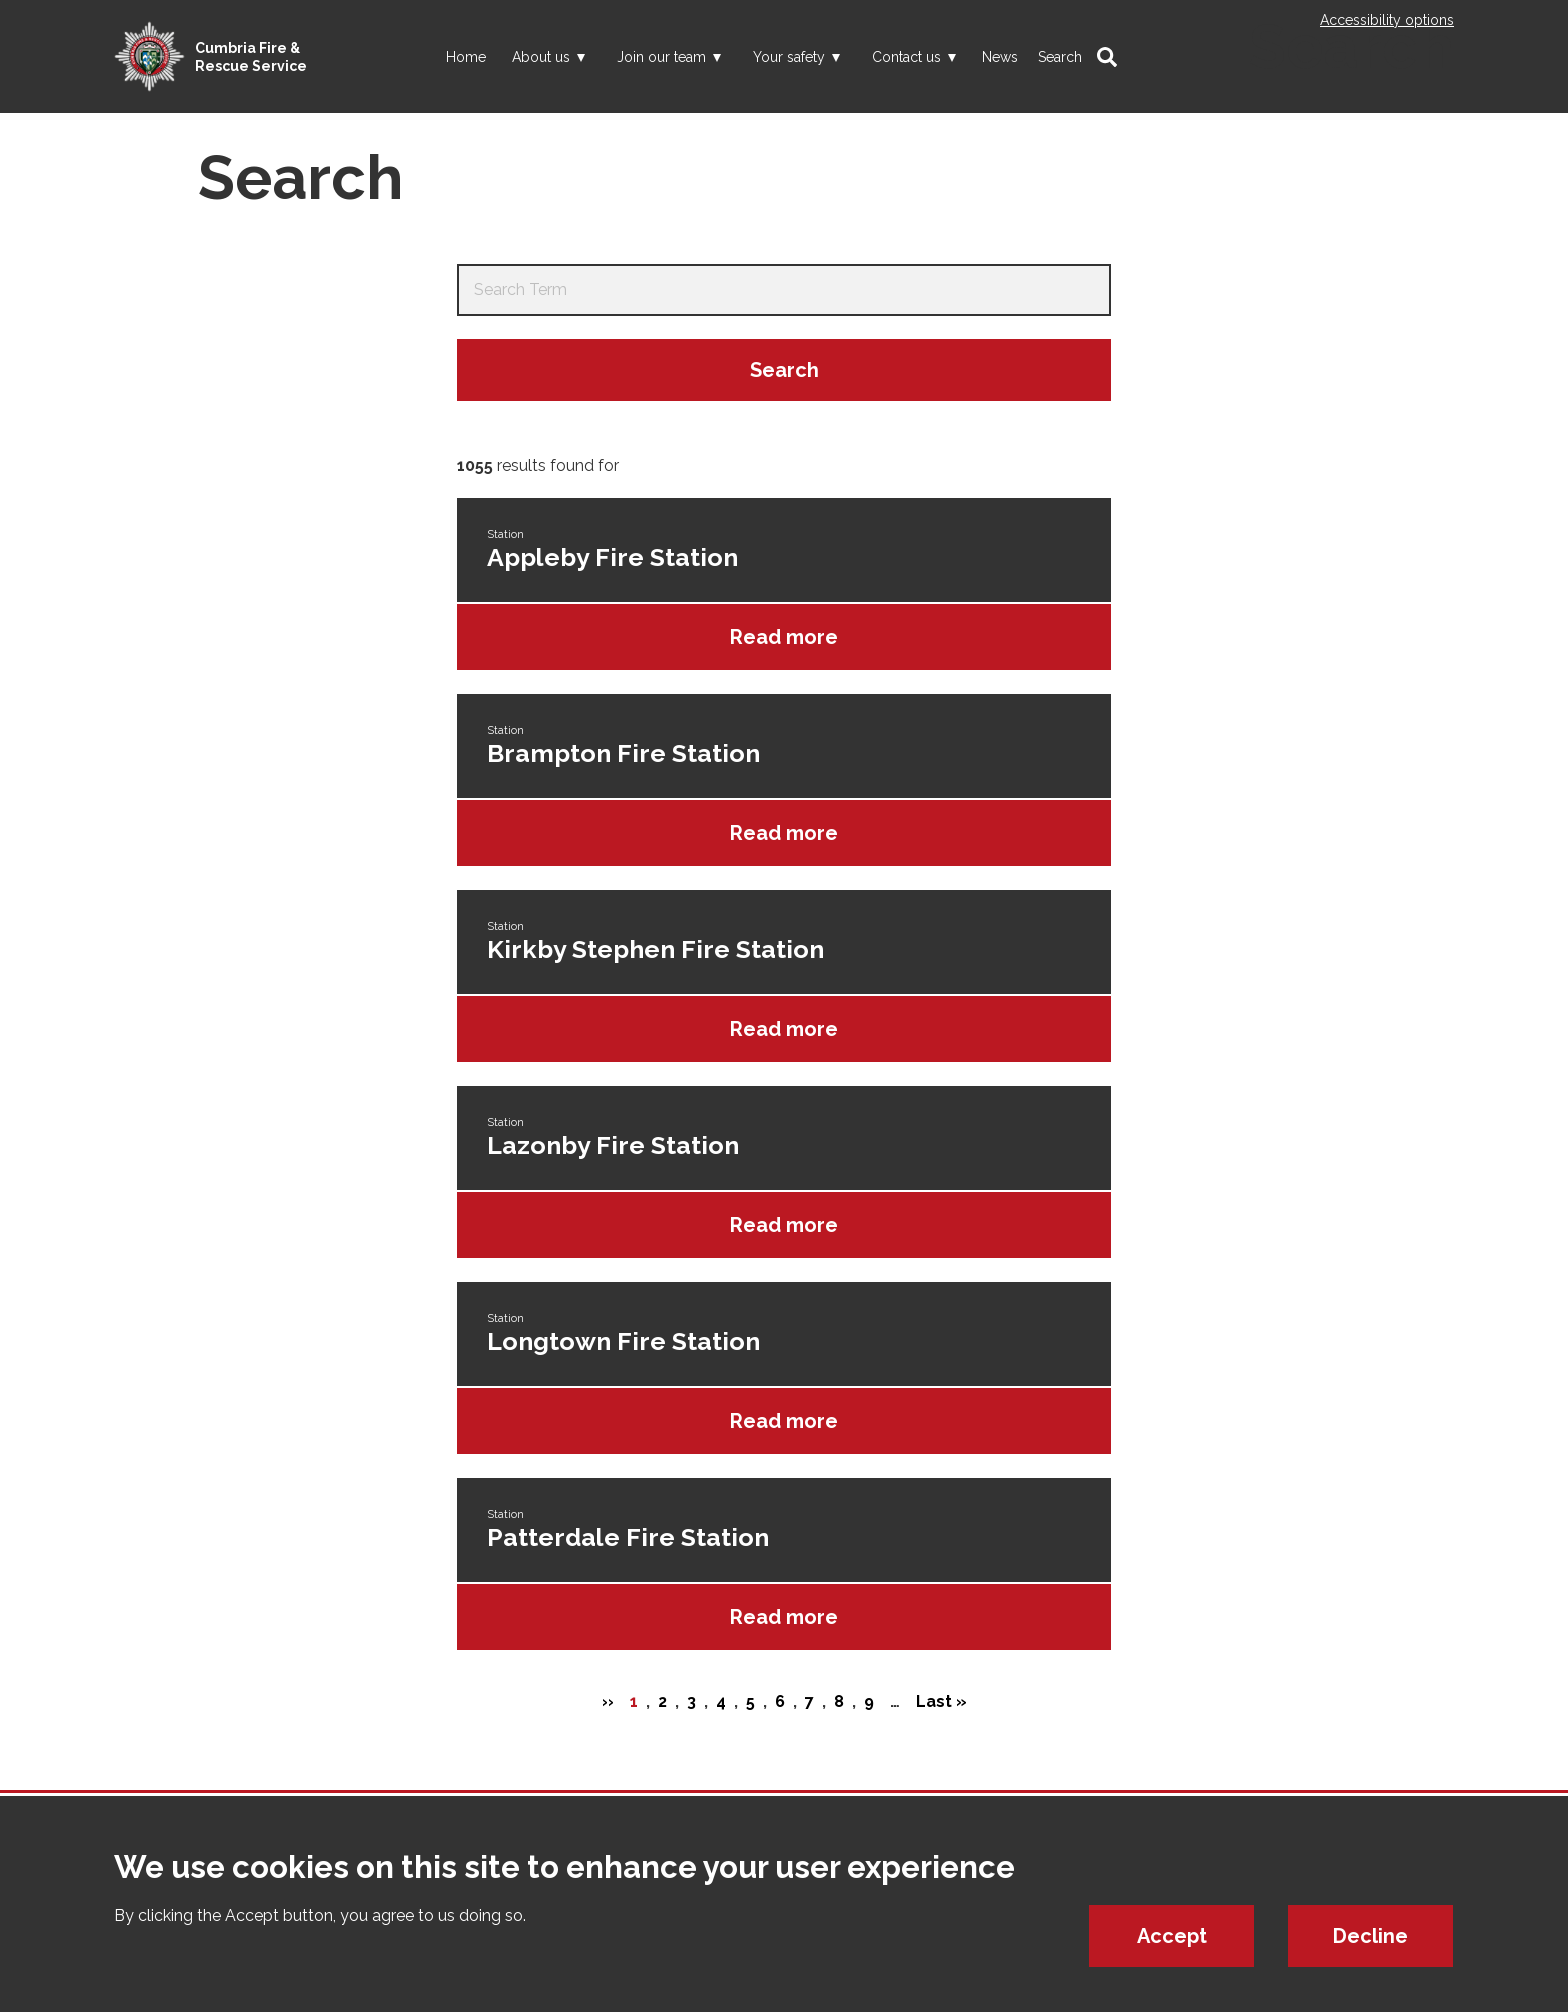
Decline (1370, 1936)
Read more (784, 637)
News (1000, 57)
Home (466, 57)
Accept (1172, 1936)
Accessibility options (1387, 20)
